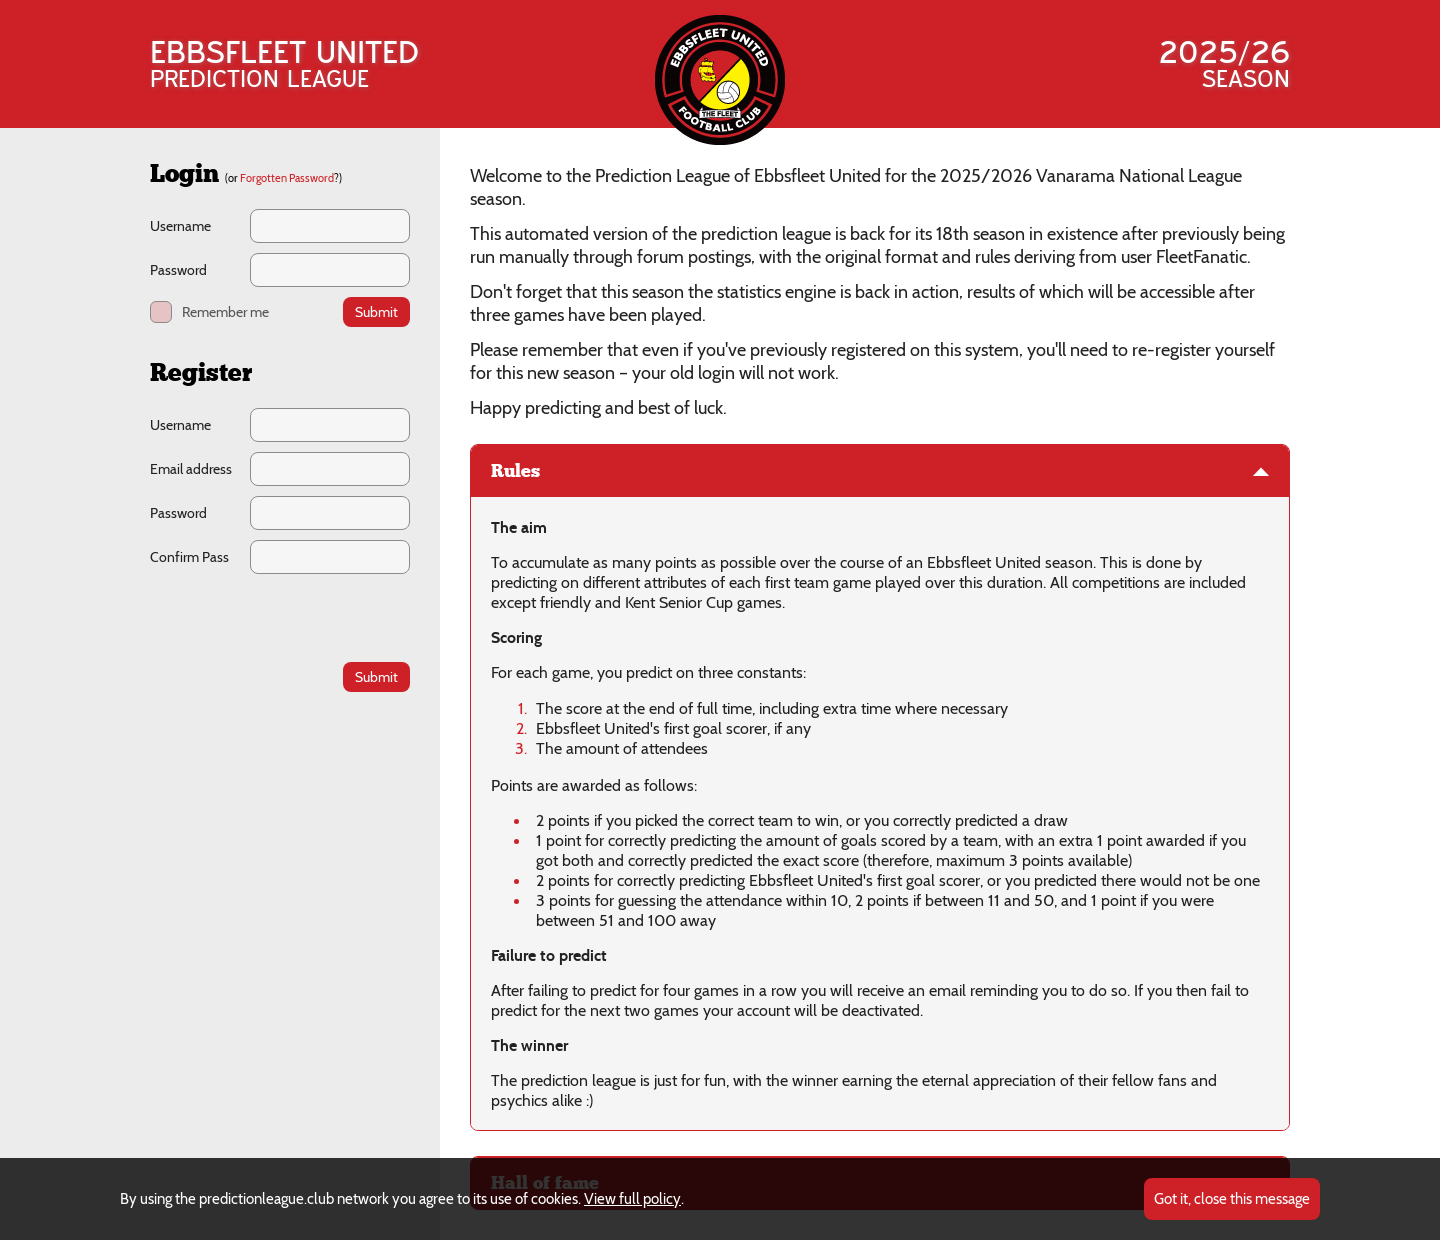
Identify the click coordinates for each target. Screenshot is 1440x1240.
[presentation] (280, 617)
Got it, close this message (1232, 1199)
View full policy (632, 1199)
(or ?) (283, 178)
